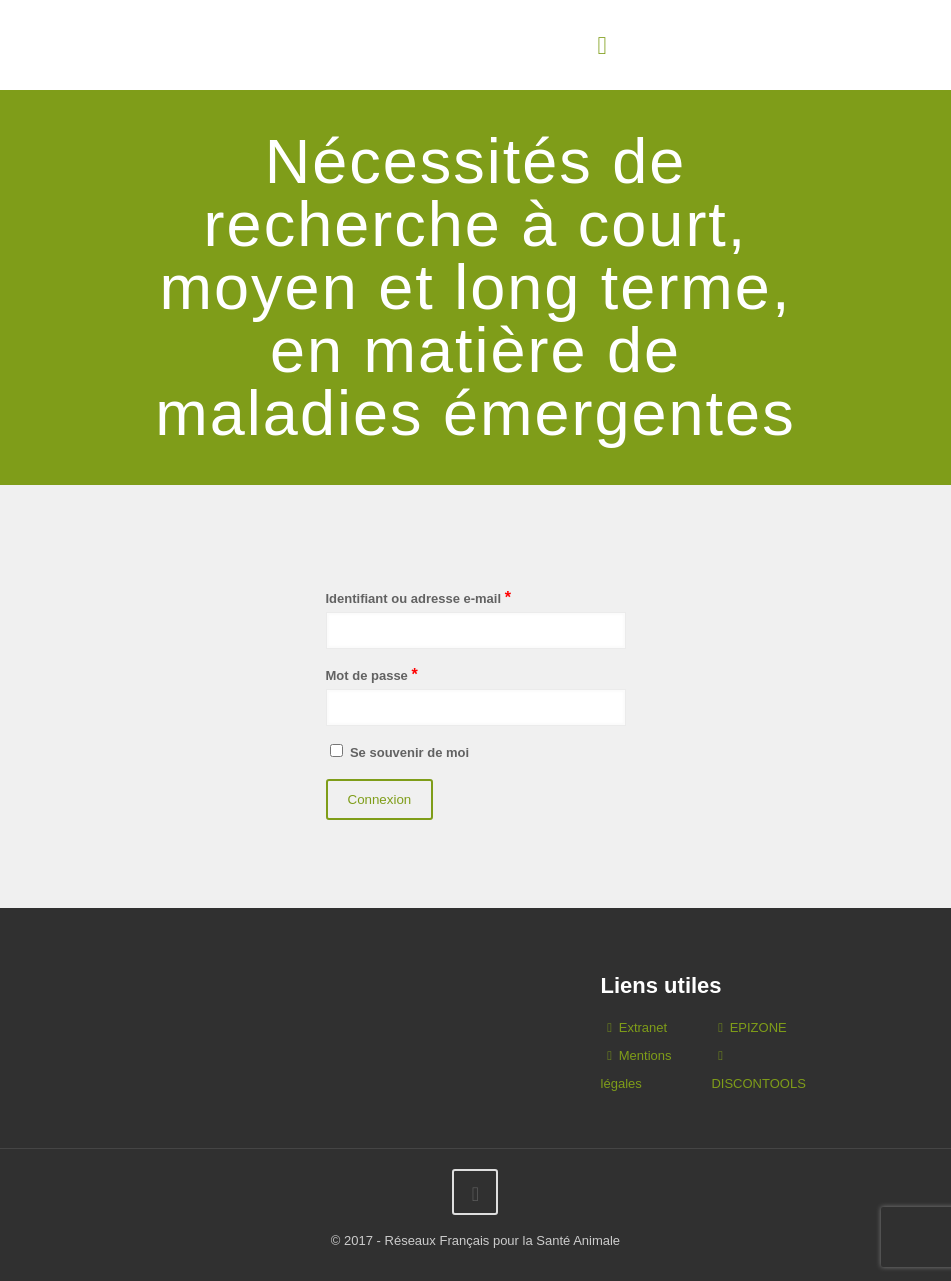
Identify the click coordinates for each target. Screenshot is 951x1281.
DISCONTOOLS (758, 1083)
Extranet (643, 1027)
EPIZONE (758, 1027)
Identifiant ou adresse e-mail (418, 597)
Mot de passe (372, 674)
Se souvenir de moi (398, 751)
